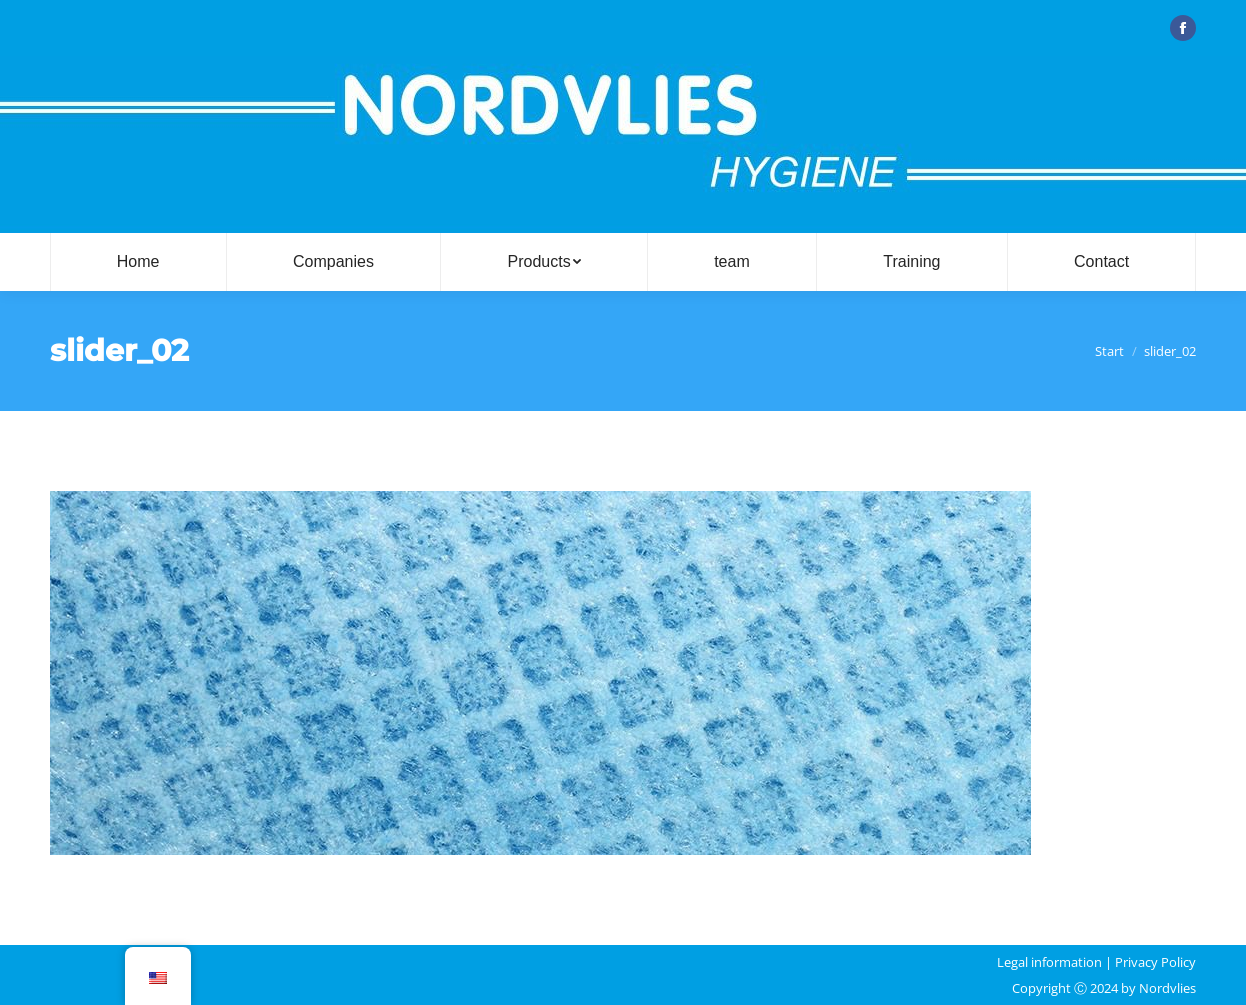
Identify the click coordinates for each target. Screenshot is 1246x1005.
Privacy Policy (1155, 962)
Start (1109, 351)
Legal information (1049, 962)
